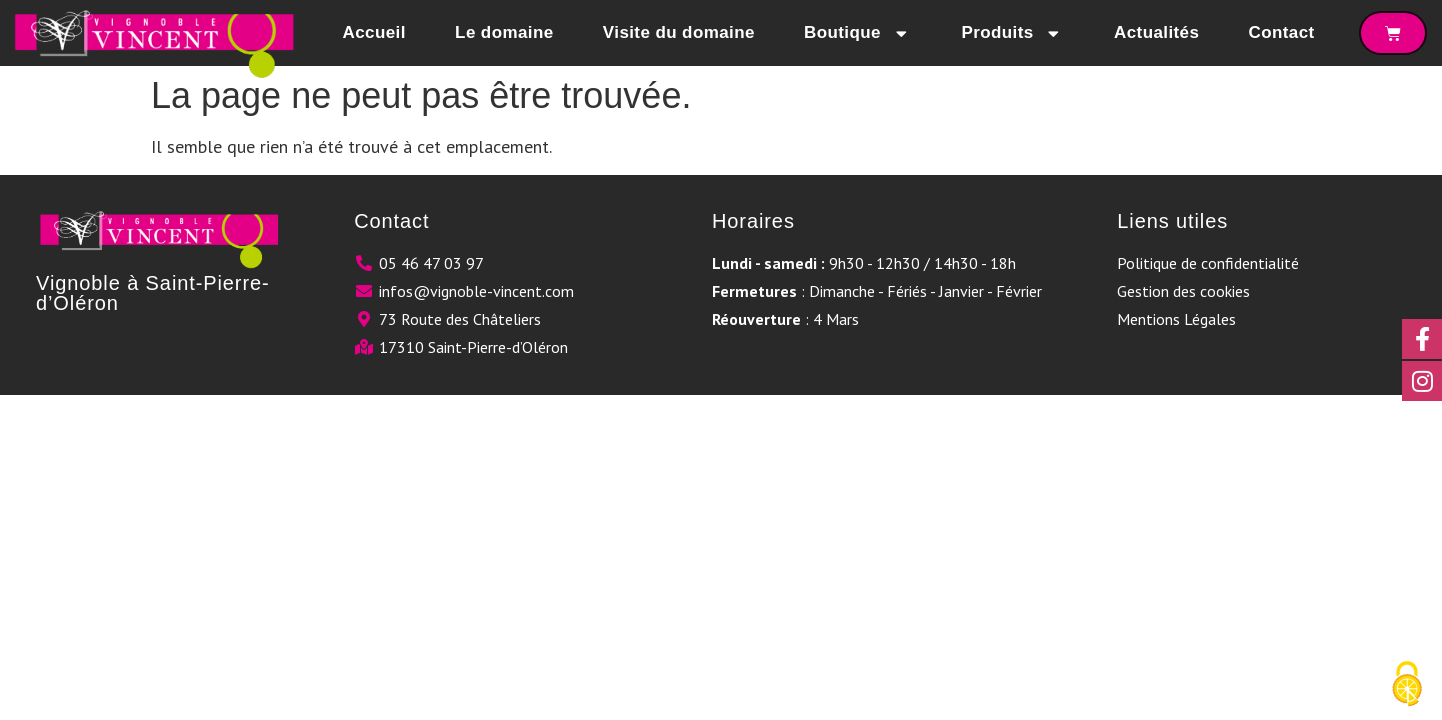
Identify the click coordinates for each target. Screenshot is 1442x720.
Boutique (858, 33)
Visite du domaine (679, 32)
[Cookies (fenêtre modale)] (1407, 685)
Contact (1282, 32)
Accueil (374, 32)
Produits (1012, 33)
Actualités (1156, 32)
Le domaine (504, 32)
